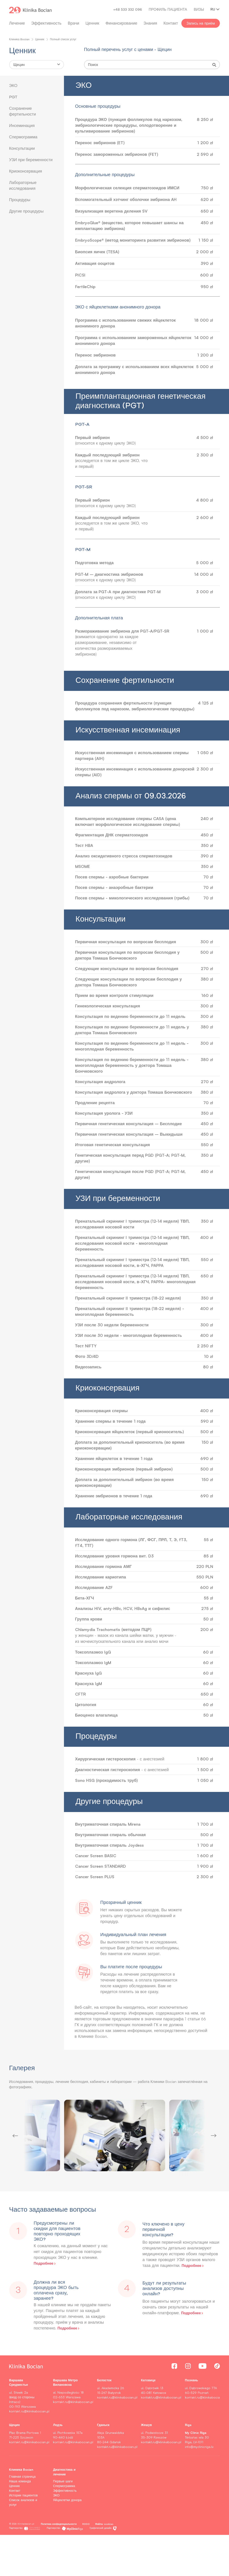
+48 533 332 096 (127, 9)
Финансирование (121, 23)
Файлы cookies (104, 2523)
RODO (86, 2523)
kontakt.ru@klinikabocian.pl (29, 2411)
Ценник (39, 39)
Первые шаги (63, 2481)
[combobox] (37, 65)
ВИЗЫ (199, 9)
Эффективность (46, 23)
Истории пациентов (23, 2495)
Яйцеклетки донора (67, 2500)
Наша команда (20, 2481)
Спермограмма (64, 2486)
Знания (150, 23)
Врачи (73, 23)
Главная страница (22, 2476)
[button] (30, 2136)
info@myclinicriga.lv (199, 2447)
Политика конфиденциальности (59, 2523)
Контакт (14, 2490)
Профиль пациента (168, 9)
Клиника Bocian (19, 39)
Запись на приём (201, 23)
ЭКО (56, 2495)
